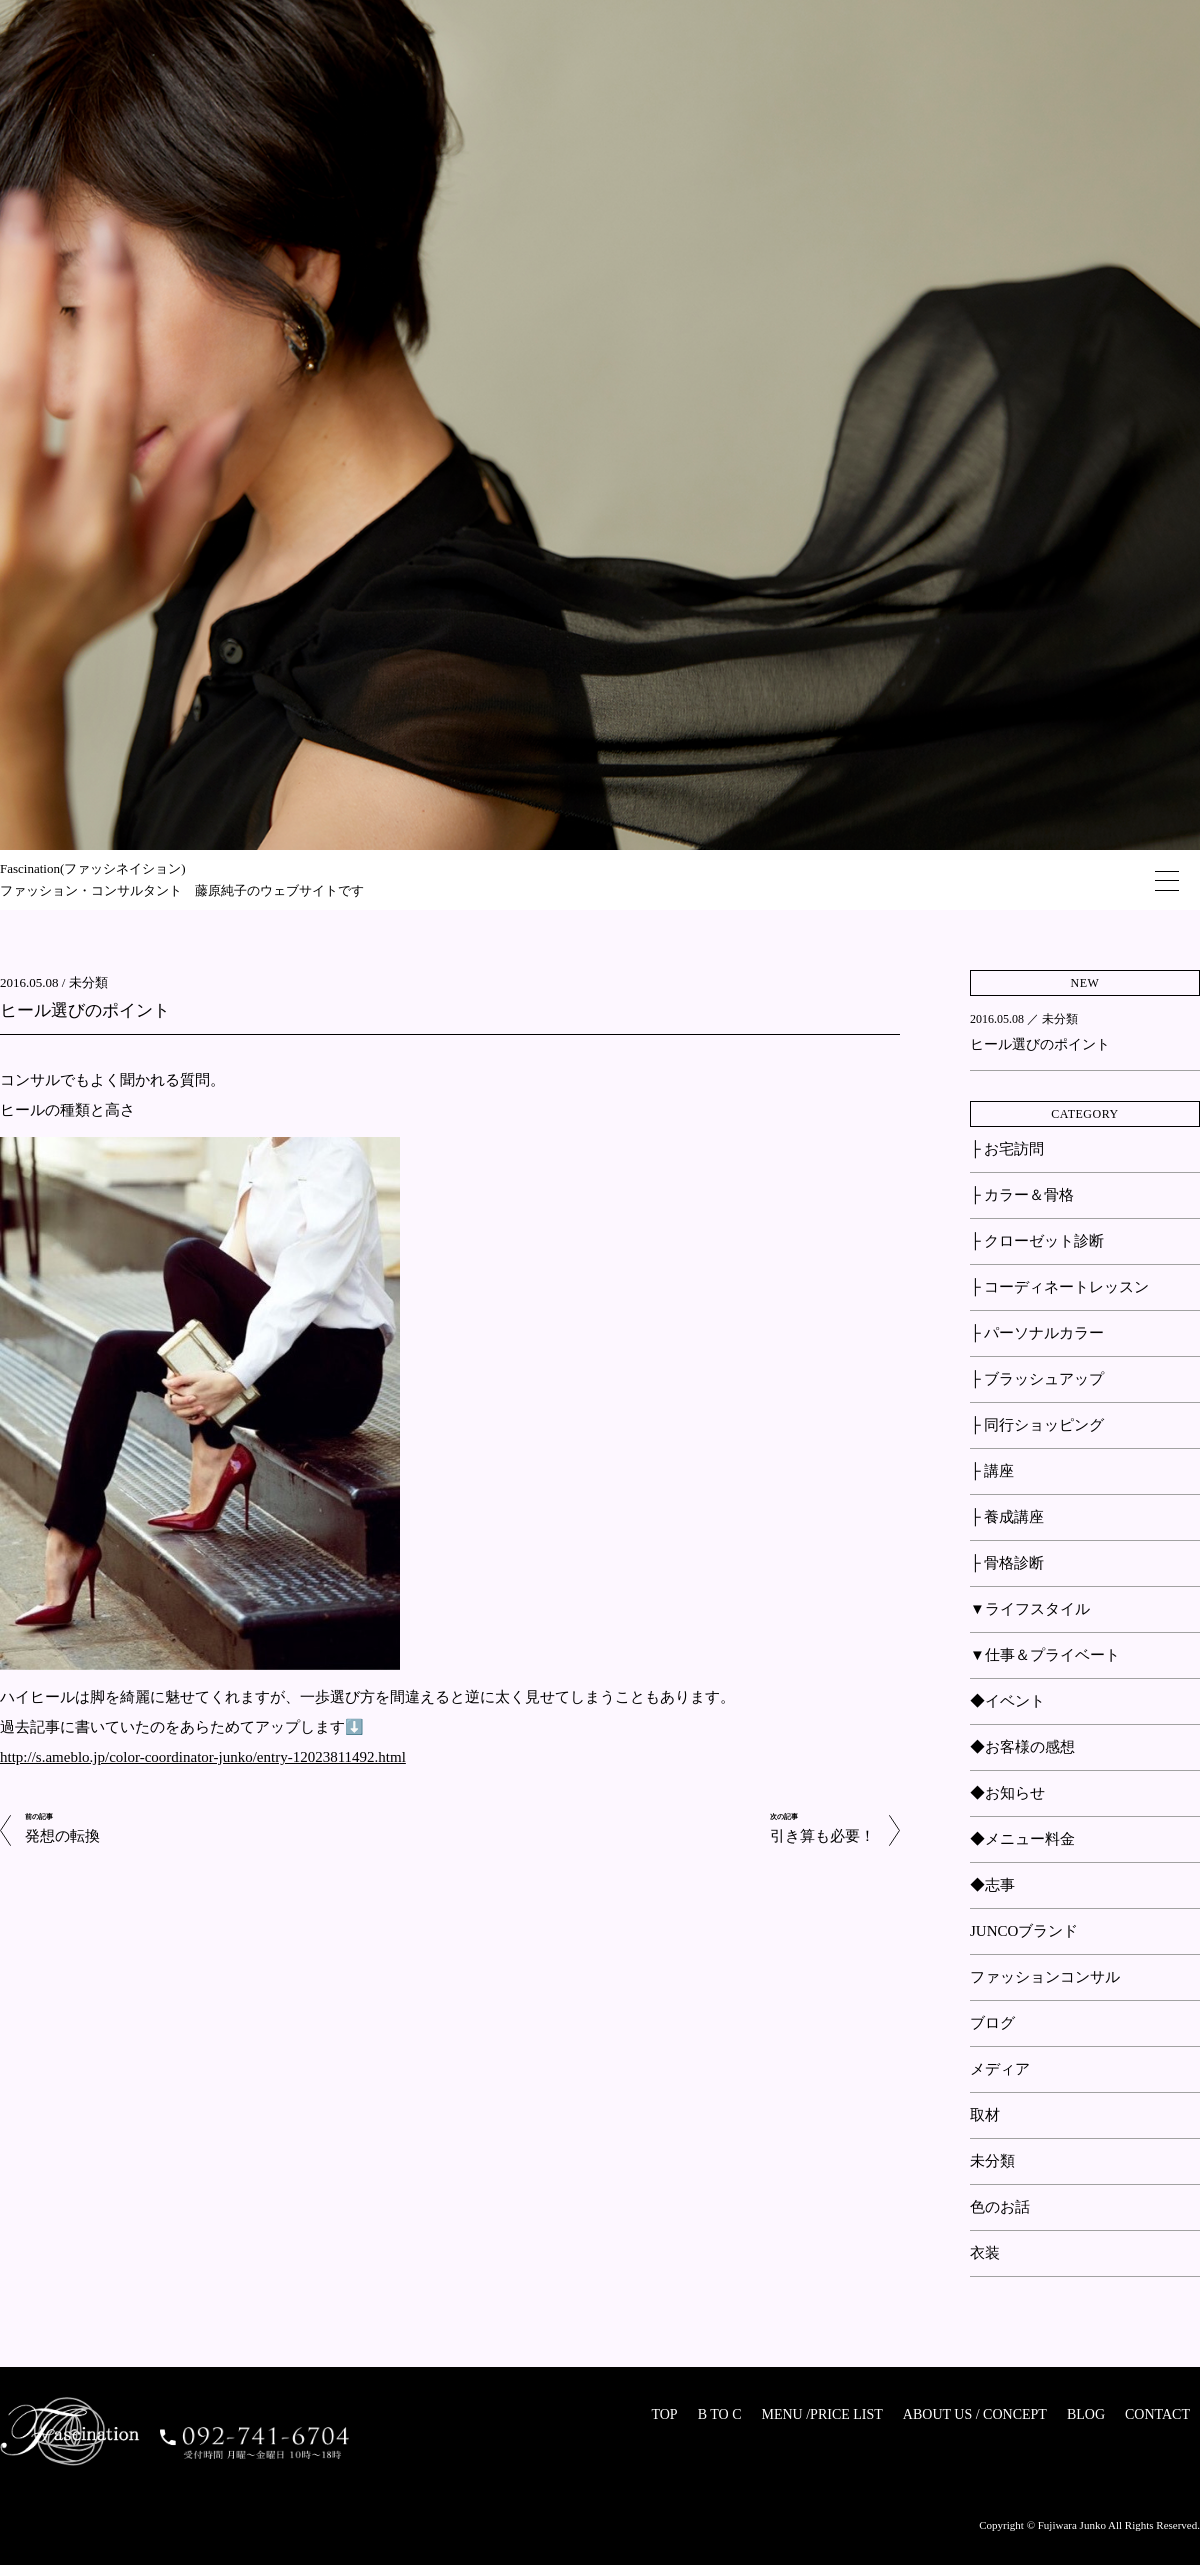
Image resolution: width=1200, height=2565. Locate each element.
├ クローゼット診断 (1037, 1241)
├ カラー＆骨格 (1022, 1195)
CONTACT (1157, 2414)
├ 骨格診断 (1007, 1563)
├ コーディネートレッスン (1059, 1287)
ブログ (992, 2023)
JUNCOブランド (1024, 1931)
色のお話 (1000, 2207)
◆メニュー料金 (1022, 1839)
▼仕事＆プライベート (1045, 1655)
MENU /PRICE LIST (821, 2414)
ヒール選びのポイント (85, 1010)
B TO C (720, 2414)
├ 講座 (992, 1471)
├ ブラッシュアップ (1037, 1379)
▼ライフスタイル (1030, 1609)
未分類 (88, 982)
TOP (664, 2414)
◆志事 (992, 1885)
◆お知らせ (1007, 1793)
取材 (985, 2115)
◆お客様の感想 (1022, 1747)
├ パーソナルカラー (1037, 1333)
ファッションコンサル (1045, 1977)
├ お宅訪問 (1007, 1149)
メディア (1000, 2069)
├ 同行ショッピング (1037, 1425)
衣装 (985, 2253)
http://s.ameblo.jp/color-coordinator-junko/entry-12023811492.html (203, 1757)
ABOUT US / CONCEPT (975, 2414)
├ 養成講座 (1007, 1517)
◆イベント (1007, 1701)
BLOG (1086, 2414)
